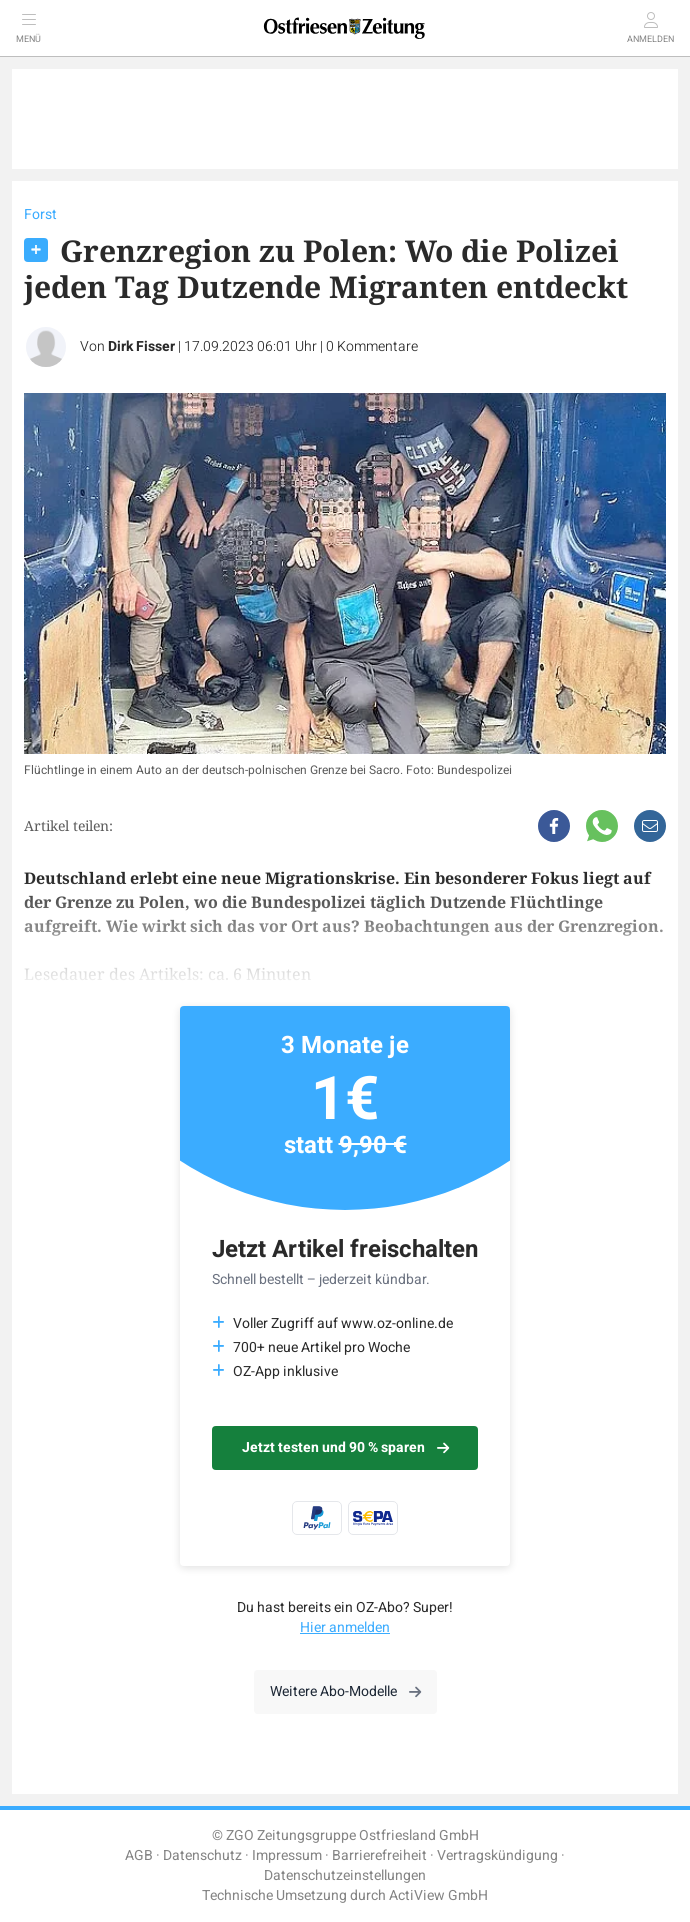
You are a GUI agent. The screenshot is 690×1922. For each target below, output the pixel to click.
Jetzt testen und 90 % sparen (345, 1447)
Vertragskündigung (497, 1855)
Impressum (287, 1855)
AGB (139, 1855)
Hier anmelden (345, 1627)
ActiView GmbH (438, 1895)
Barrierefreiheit (379, 1855)
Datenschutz (202, 1855)
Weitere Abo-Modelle (345, 1691)
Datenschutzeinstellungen (345, 1875)
